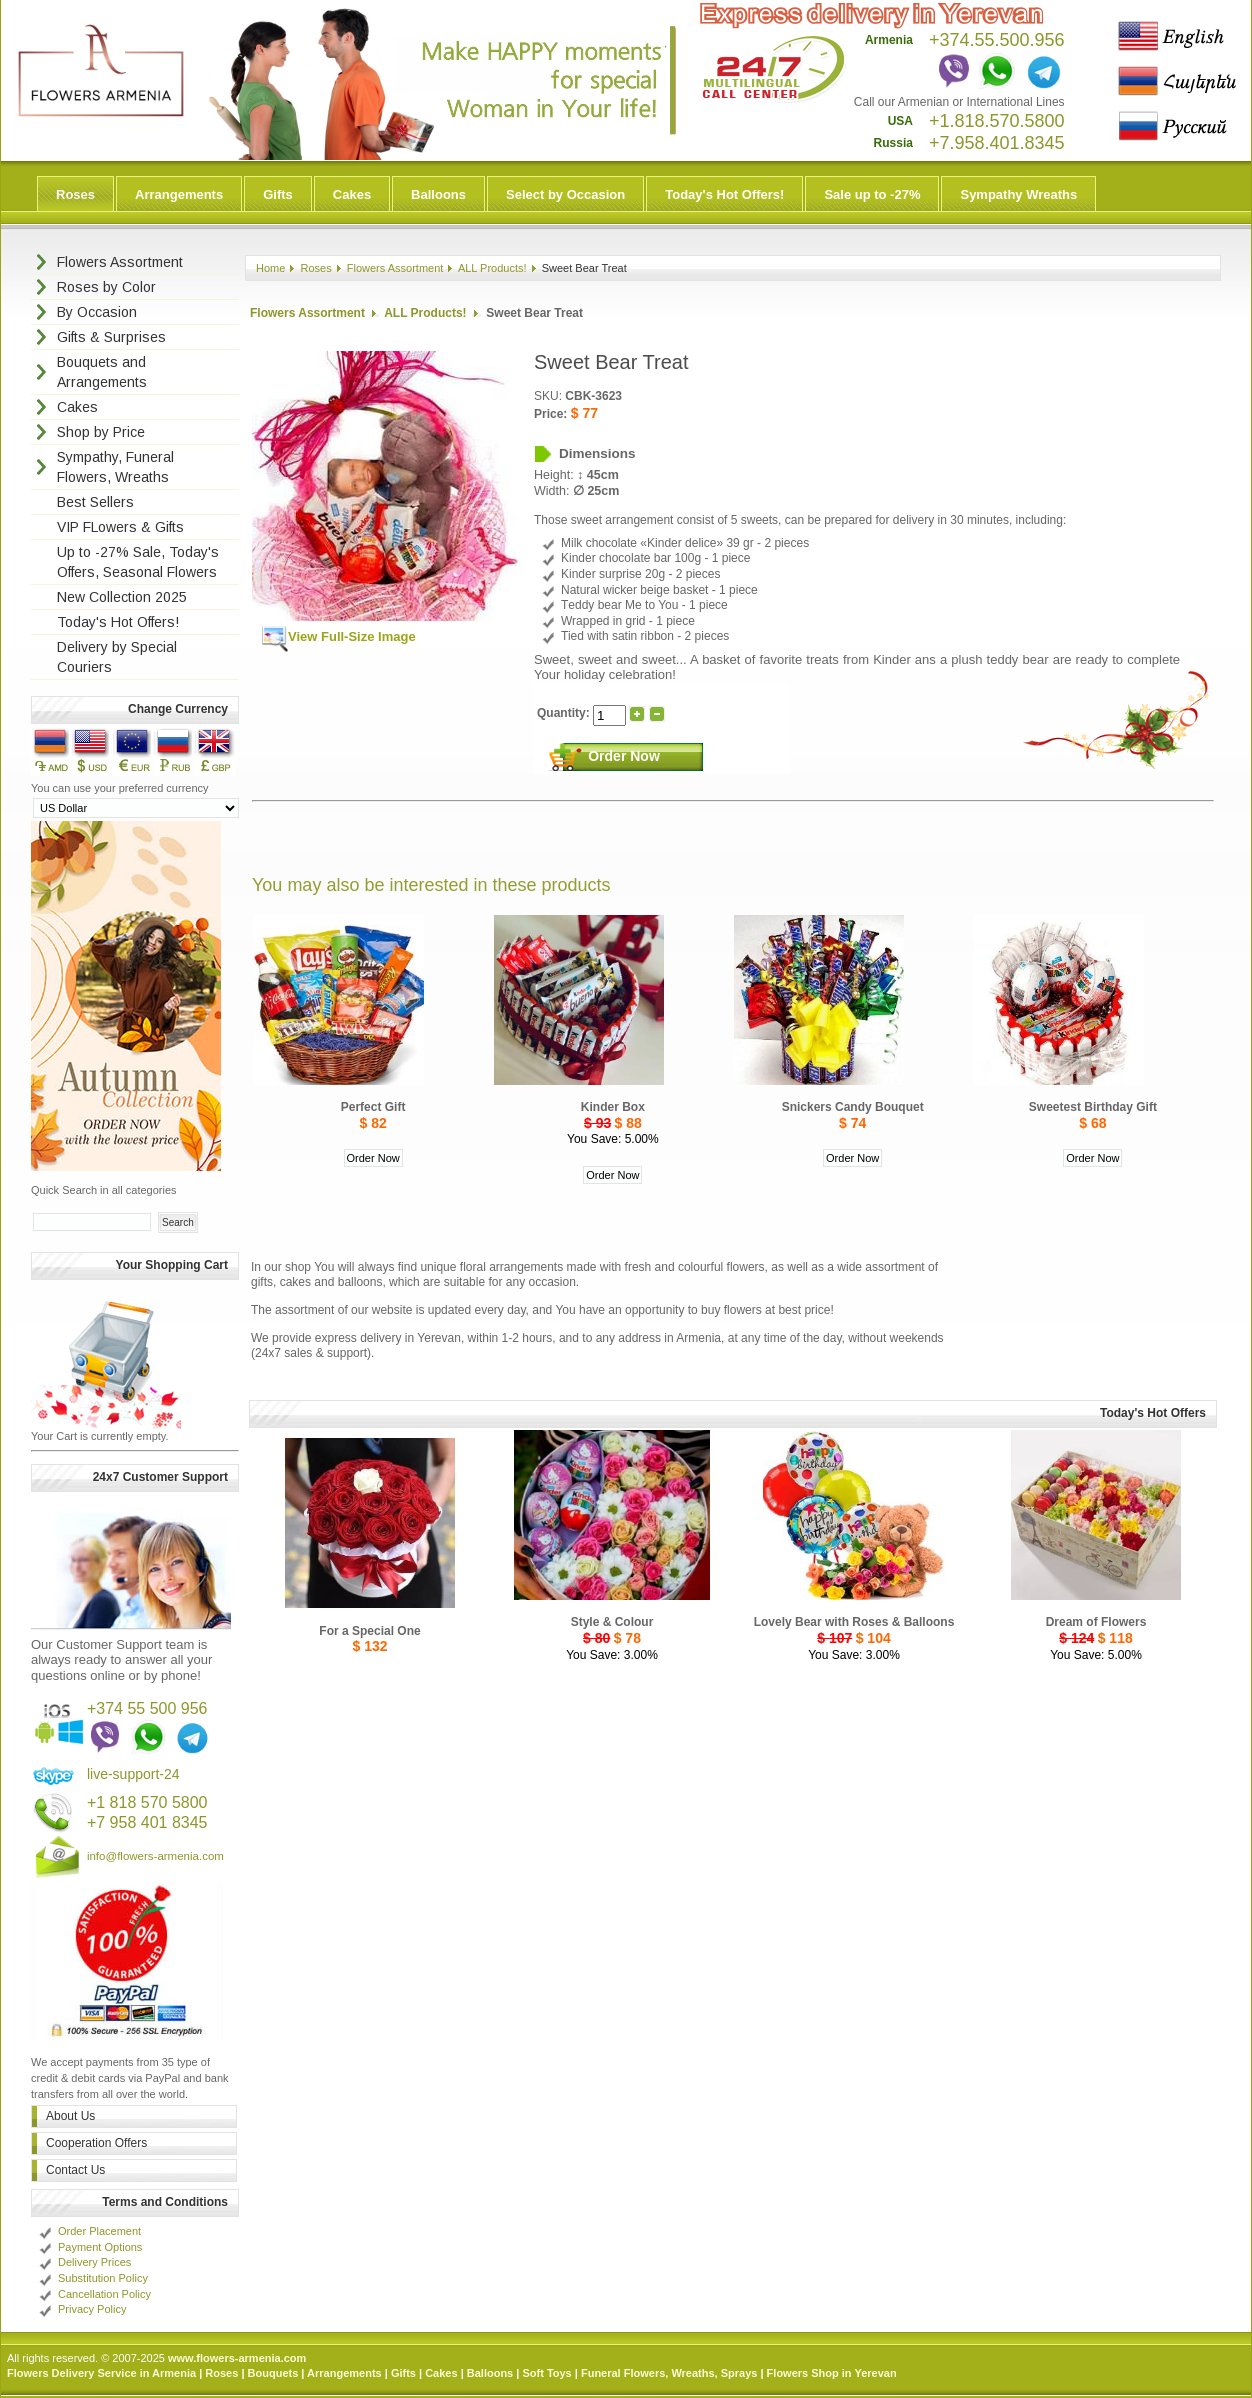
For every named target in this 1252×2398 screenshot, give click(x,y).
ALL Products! (492, 268)
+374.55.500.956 (997, 40)
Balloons (438, 194)
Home (270, 268)
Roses (75, 194)
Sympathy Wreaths (1018, 194)
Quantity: (565, 713)
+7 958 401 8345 (147, 1822)
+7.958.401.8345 (997, 143)
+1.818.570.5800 (997, 121)
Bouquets (273, 2373)
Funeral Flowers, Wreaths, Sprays (669, 2373)
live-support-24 (133, 1774)
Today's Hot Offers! (724, 194)
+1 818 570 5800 (147, 1802)
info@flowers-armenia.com (155, 1856)
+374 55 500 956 (147, 1708)
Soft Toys (546, 2373)
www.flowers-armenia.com (237, 2358)
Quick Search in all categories (104, 1190)
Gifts (278, 194)
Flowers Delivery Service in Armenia (101, 2373)
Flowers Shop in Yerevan (832, 2373)
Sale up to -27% (872, 194)
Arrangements (179, 194)
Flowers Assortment (395, 268)
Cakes (352, 194)
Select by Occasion (565, 194)
